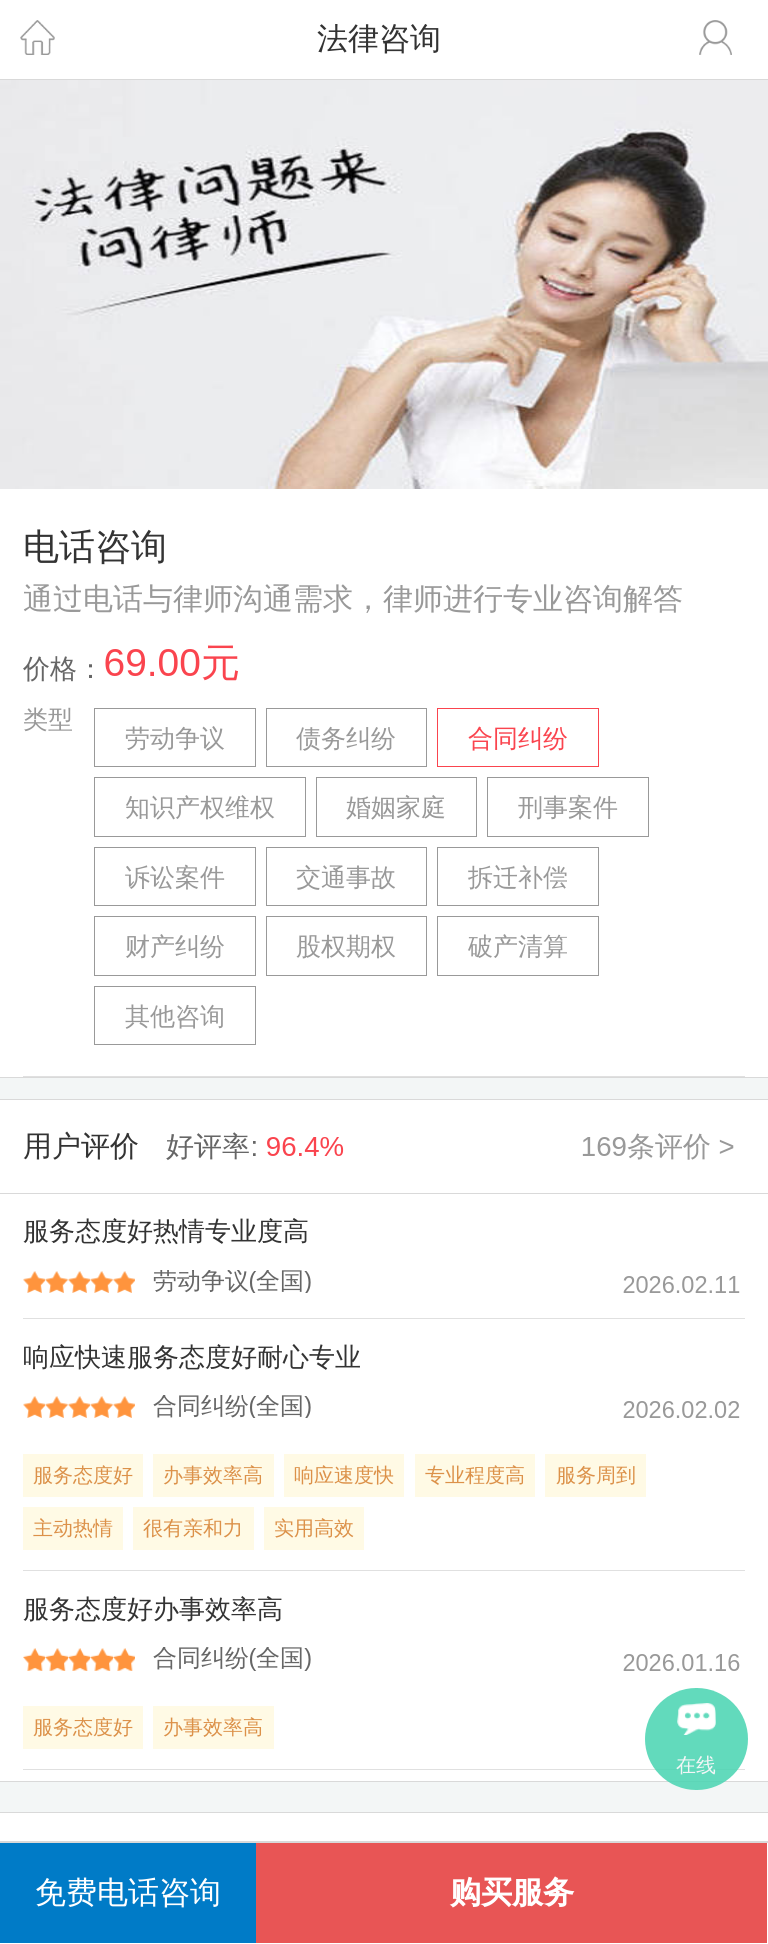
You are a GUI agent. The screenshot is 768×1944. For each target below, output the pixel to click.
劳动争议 (175, 738)
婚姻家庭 (396, 807)
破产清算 (518, 946)
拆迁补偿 (518, 877)
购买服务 (512, 1892)
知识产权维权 (200, 807)
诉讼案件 (175, 877)
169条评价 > (658, 1146)
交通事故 (346, 877)
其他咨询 (175, 1016)
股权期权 (346, 946)
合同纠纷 (518, 738)
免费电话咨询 (128, 1892)
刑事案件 (568, 807)
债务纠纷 (346, 738)
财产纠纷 (175, 946)
